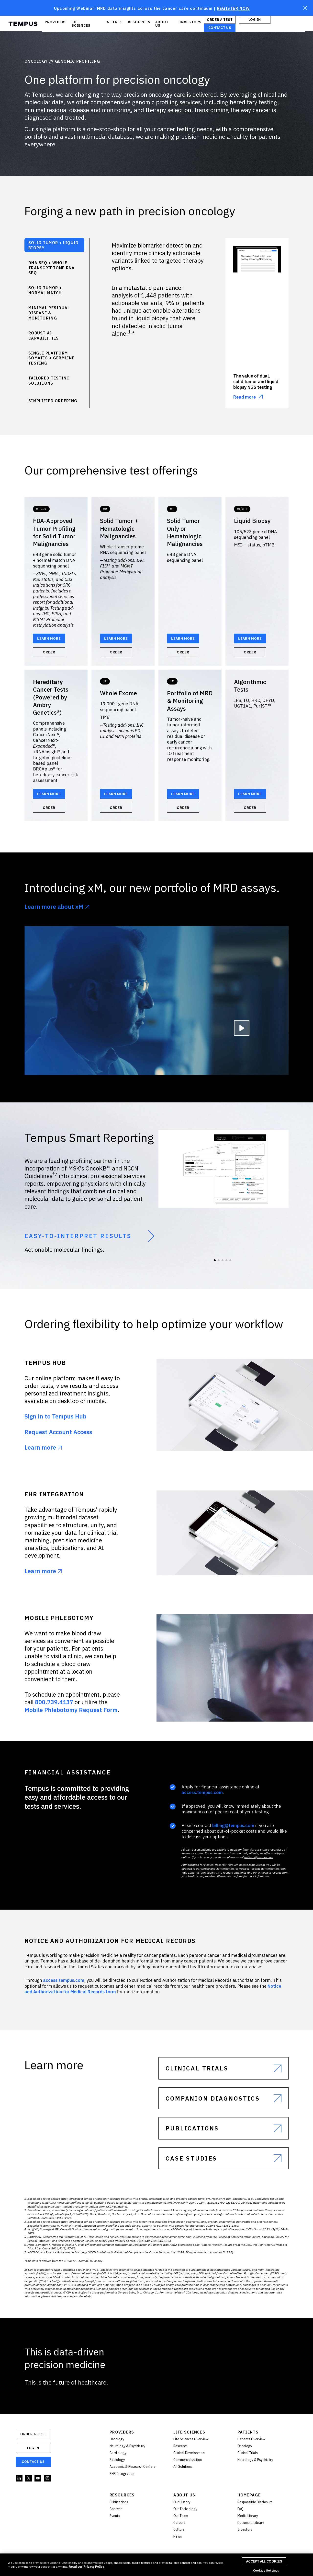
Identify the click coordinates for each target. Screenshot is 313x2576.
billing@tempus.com (233, 1825)
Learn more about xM (53, 906)
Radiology (117, 2467)
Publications (119, 2509)
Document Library (250, 2530)
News (177, 2543)
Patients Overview (251, 2446)
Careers (179, 2530)
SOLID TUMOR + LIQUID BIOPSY (53, 245)
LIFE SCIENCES (81, 24)
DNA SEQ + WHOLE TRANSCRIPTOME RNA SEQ (51, 267)
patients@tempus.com (258, 1857)
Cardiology (118, 2460)
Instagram (47, 2485)
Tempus (22, 24)
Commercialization (187, 2467)
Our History (181, 2509)
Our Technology (185, 2516)
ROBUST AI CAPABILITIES (43, 336)
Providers (122, 2439)
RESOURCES (139, 22)
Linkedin (19, 2485)
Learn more (40, 1447)
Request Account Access (58, 1432)
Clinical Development (189, 2460)
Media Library (247, 2523)
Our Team (180, 2523)
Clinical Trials (247, 2460)
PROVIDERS (56, 22)
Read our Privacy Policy (86, 2566)
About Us (184, 2502)
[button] (215, 1260)
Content (116, 2516)
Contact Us (219, 27)
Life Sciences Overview (191, 2446)
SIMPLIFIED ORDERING (52, 400)
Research (180, 2453)
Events (115, 2523)
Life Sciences (189, 2439)
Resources (122, 2502)
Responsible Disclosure (255, 2509)
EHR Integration (122, 2481)
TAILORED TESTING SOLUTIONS (49, 381)
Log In (254, 19)
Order (49, 652)
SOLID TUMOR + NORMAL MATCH (45, 290)
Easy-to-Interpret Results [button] (89, 1236)
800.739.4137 (53, 1702)
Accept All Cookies (264, 2561)
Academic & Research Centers (133, 2474)
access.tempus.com (202, 1792)
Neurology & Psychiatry (127, 2453)
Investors (244, 2537)
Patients (247, 2439)
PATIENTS (113, 22)
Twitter (28, 2485)
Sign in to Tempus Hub (55, 1416)
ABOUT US (162, 24)
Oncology (117, 2446)
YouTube (38, 2485)
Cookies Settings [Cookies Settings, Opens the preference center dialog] (266, 2570)
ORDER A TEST (220, 19)
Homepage (249, 2502)
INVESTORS (190, 22)
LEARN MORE (49, 638)
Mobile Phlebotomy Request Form (71, 1710)
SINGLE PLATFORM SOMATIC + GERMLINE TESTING (51, 358)
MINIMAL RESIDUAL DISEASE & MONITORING (49, 312)
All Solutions (182, 2474)
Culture (179, 2537)
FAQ (240, 2516)
